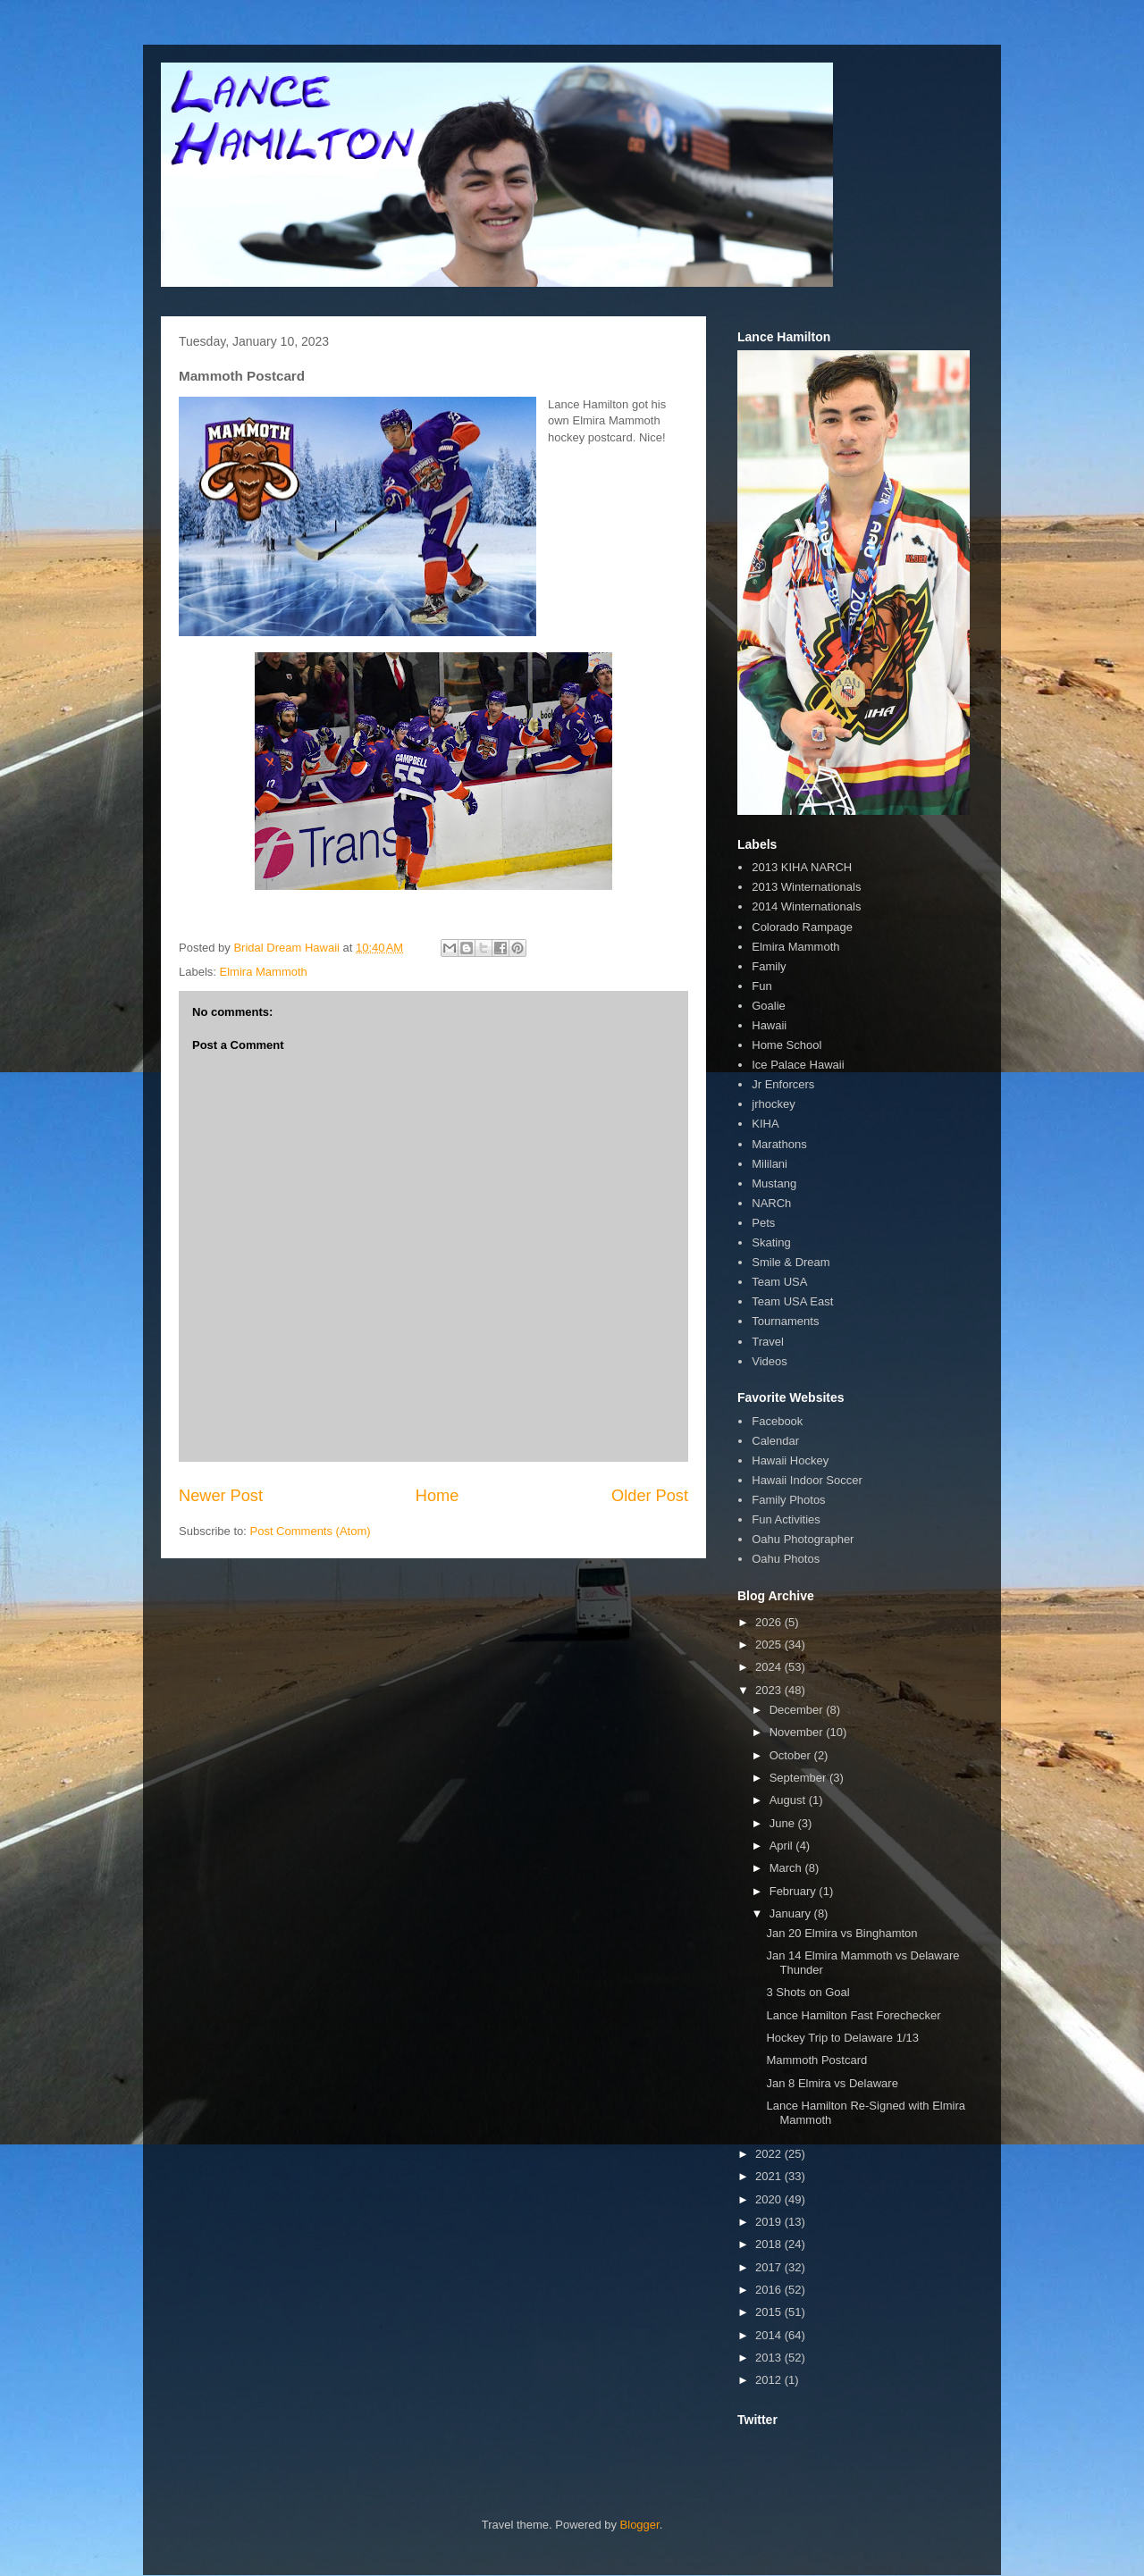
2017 (770, 2267)
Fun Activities (786, 1519)
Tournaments (785, 1321)
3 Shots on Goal (807, 1992)
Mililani (769, 1164)
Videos (769, 1361)
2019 (770, 2221)
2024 (770, 1667)
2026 (770, 1622)
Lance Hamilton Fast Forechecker (853, 2015)
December (798, 1709)
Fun (761, 986)
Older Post (649, 1496)
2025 (770, 1644)
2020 (770, 2199)
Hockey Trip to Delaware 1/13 (842, 2037)
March (787, 1868)
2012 (770, 2380)
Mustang (774, 1183)
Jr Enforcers (783, 1084)
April (783, 1845)
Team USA (779, 1281)
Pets (763, 1222)
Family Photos (788, 1499)
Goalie (769, 1005)
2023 (770, 1690)
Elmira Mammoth (263, 971)
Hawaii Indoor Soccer (807, 1480)
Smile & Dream (790, 1262)
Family (769, 966)
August (789, 1800)
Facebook (777, 1421)
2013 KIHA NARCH (802, 867)
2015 (770, 2312)
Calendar (775, 1440)
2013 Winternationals (806, 887)
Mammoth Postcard (816, 2060)
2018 (770, 2244)
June (784, 1823)
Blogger (640, 2524)
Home (437, 1496)
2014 (770, 2335)
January (792, 1913)
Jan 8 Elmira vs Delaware (831, 2083)
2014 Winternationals (806, 906)
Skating (771, 1242)
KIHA (765, 1123)
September (799, 1777)
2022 (770, 2154)
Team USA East (792, 1301)
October (792, 1755)
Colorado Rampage (802, 927)
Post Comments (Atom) (310, 1531)
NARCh (771, 1203)
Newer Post (221, 1496)
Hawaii (769, 1025)
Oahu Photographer (803, 1539)
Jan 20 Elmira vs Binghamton (841, 1933)
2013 (770, 2357)
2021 (770, 2176)
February (795, 1891)
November (798, 1732)
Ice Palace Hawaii (798, 1064)
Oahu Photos (786, 1558)
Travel (768, 1341)
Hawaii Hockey (790, 1460)
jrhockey (773, 1104)
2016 (770, 2289)
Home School (786, 1045)
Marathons (779, 1144)
